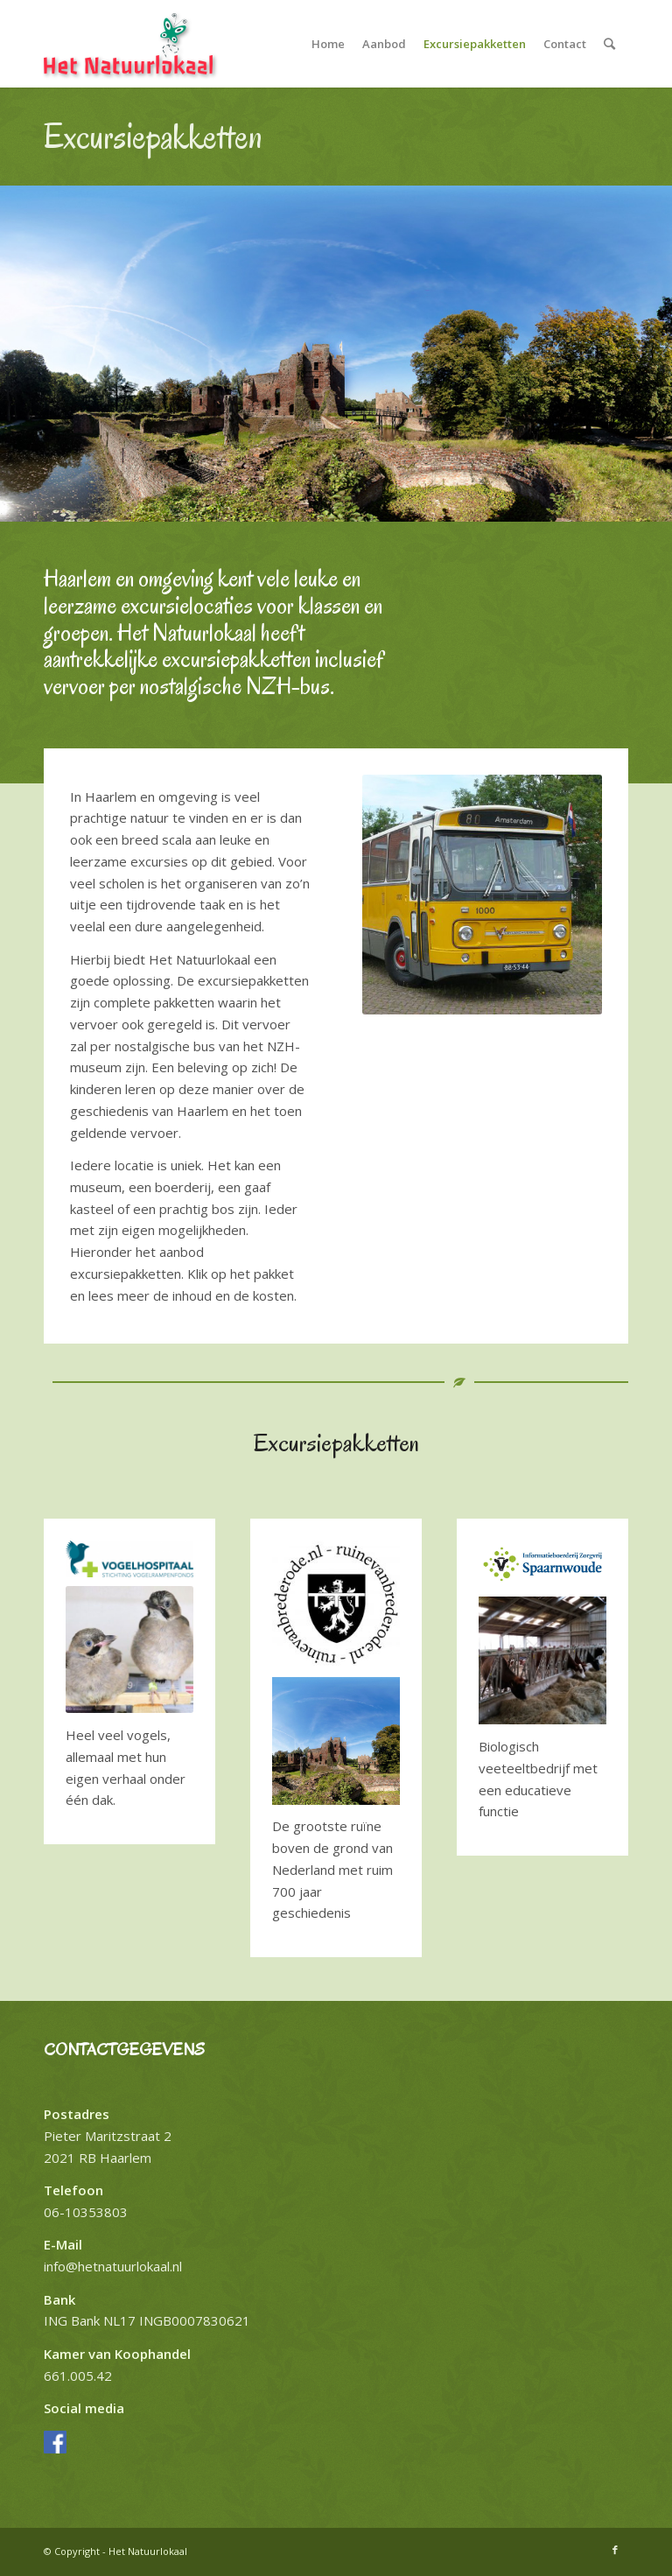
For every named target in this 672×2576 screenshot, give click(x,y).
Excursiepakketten (153, 136)
